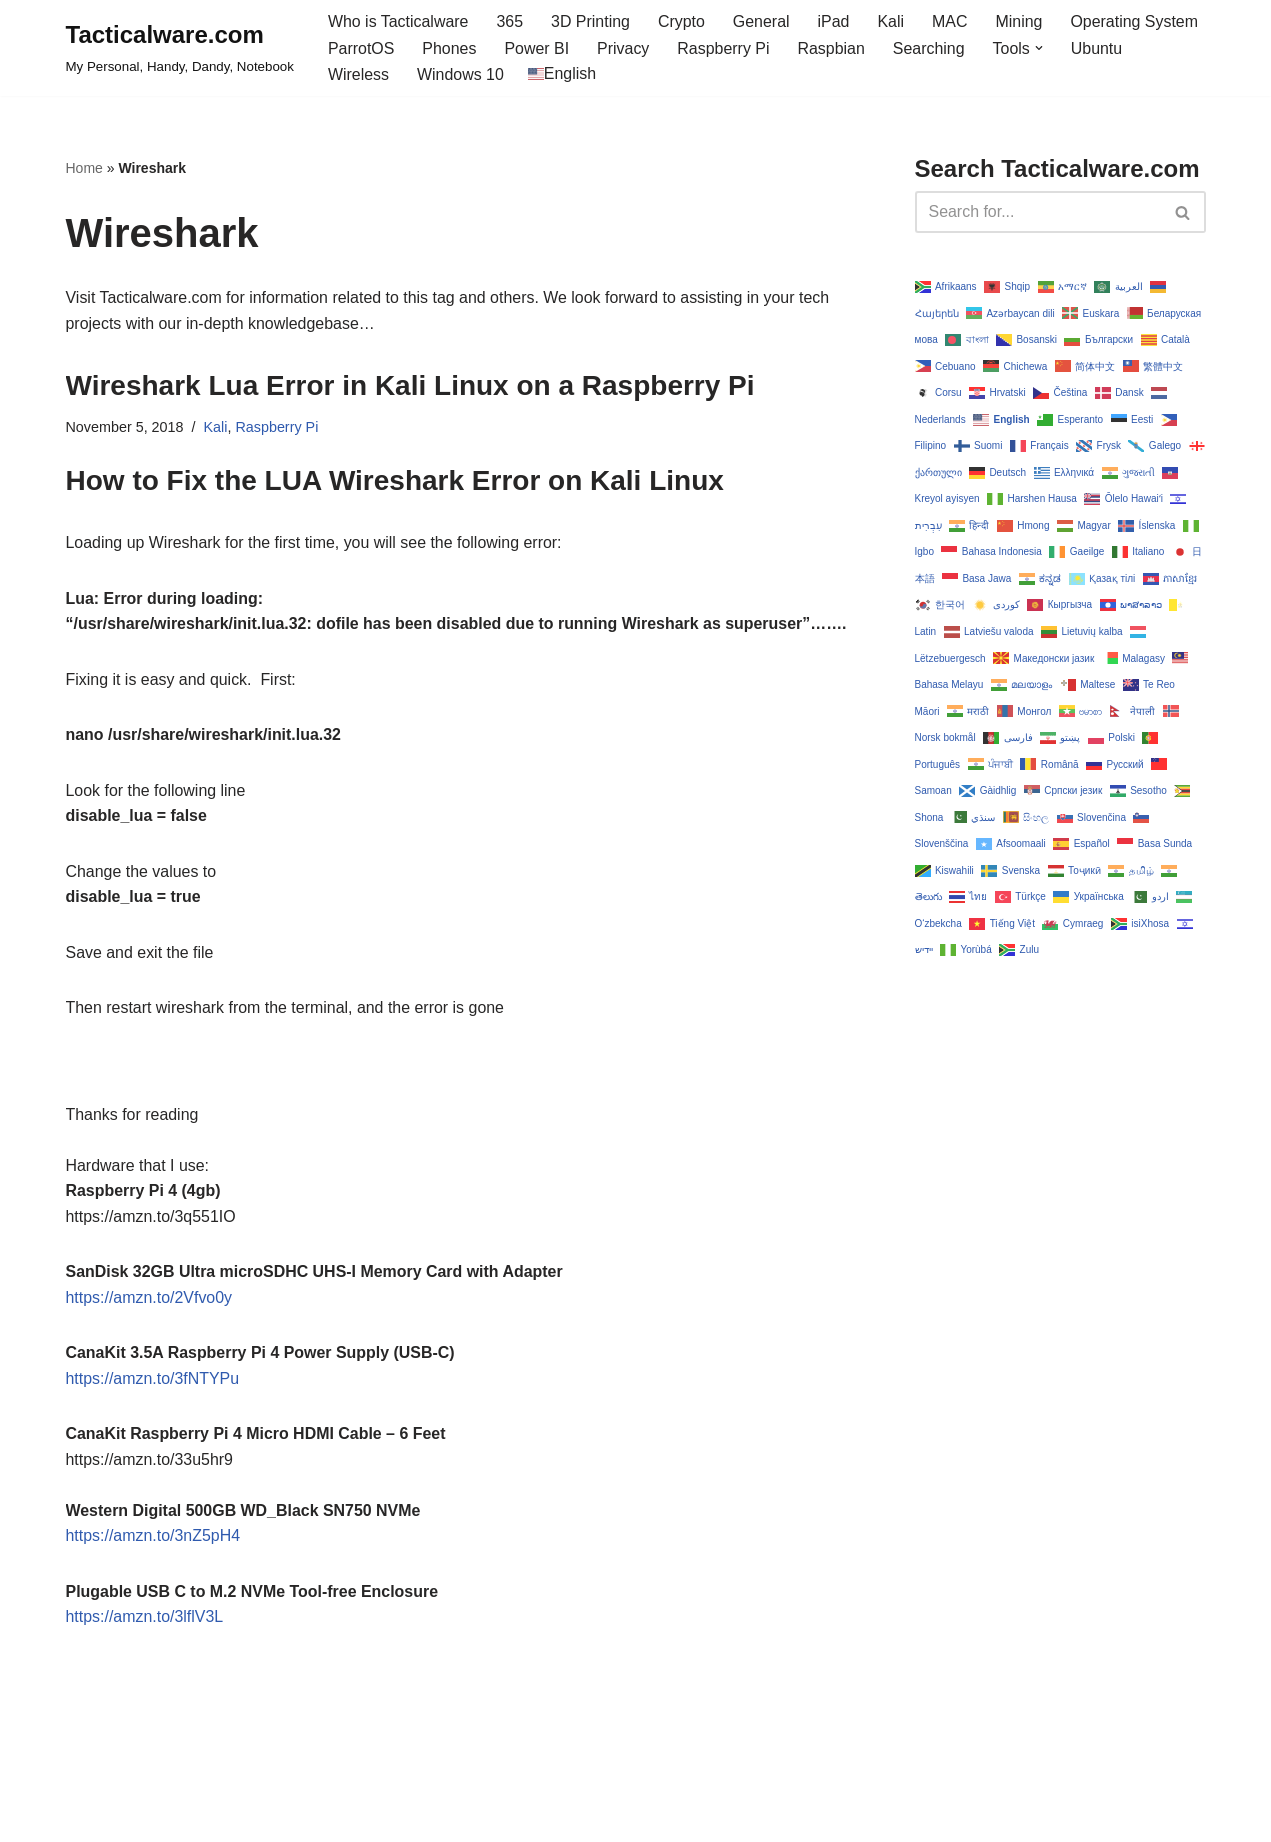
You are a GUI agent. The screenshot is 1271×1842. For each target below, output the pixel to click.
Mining (1020, 21)
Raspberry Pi (724, 48)
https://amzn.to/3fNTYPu (153, 1380)
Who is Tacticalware (398, 21)
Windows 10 (460, 74)
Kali (892, 21)
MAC (952, 21)
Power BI (537, 48)
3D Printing (591, 21)
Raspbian (833, 48)
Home (84, 168)
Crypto (682, 21)
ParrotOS (361, 48)
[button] (1041, 48)
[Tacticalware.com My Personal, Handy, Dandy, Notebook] (180, 48)
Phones (450, 48)
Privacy (624, 48)
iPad (835, 21)
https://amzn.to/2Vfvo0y (149, 1299)
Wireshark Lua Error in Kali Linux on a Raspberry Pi (410, 386)
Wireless (358, 74)
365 (510, 21)
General (762, 21)
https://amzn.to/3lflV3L (145, 1619)
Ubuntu (1099, 48)
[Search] (1038, 212)
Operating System (1136, 21)
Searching (930, 48)
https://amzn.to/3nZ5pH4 (153, 1538)
